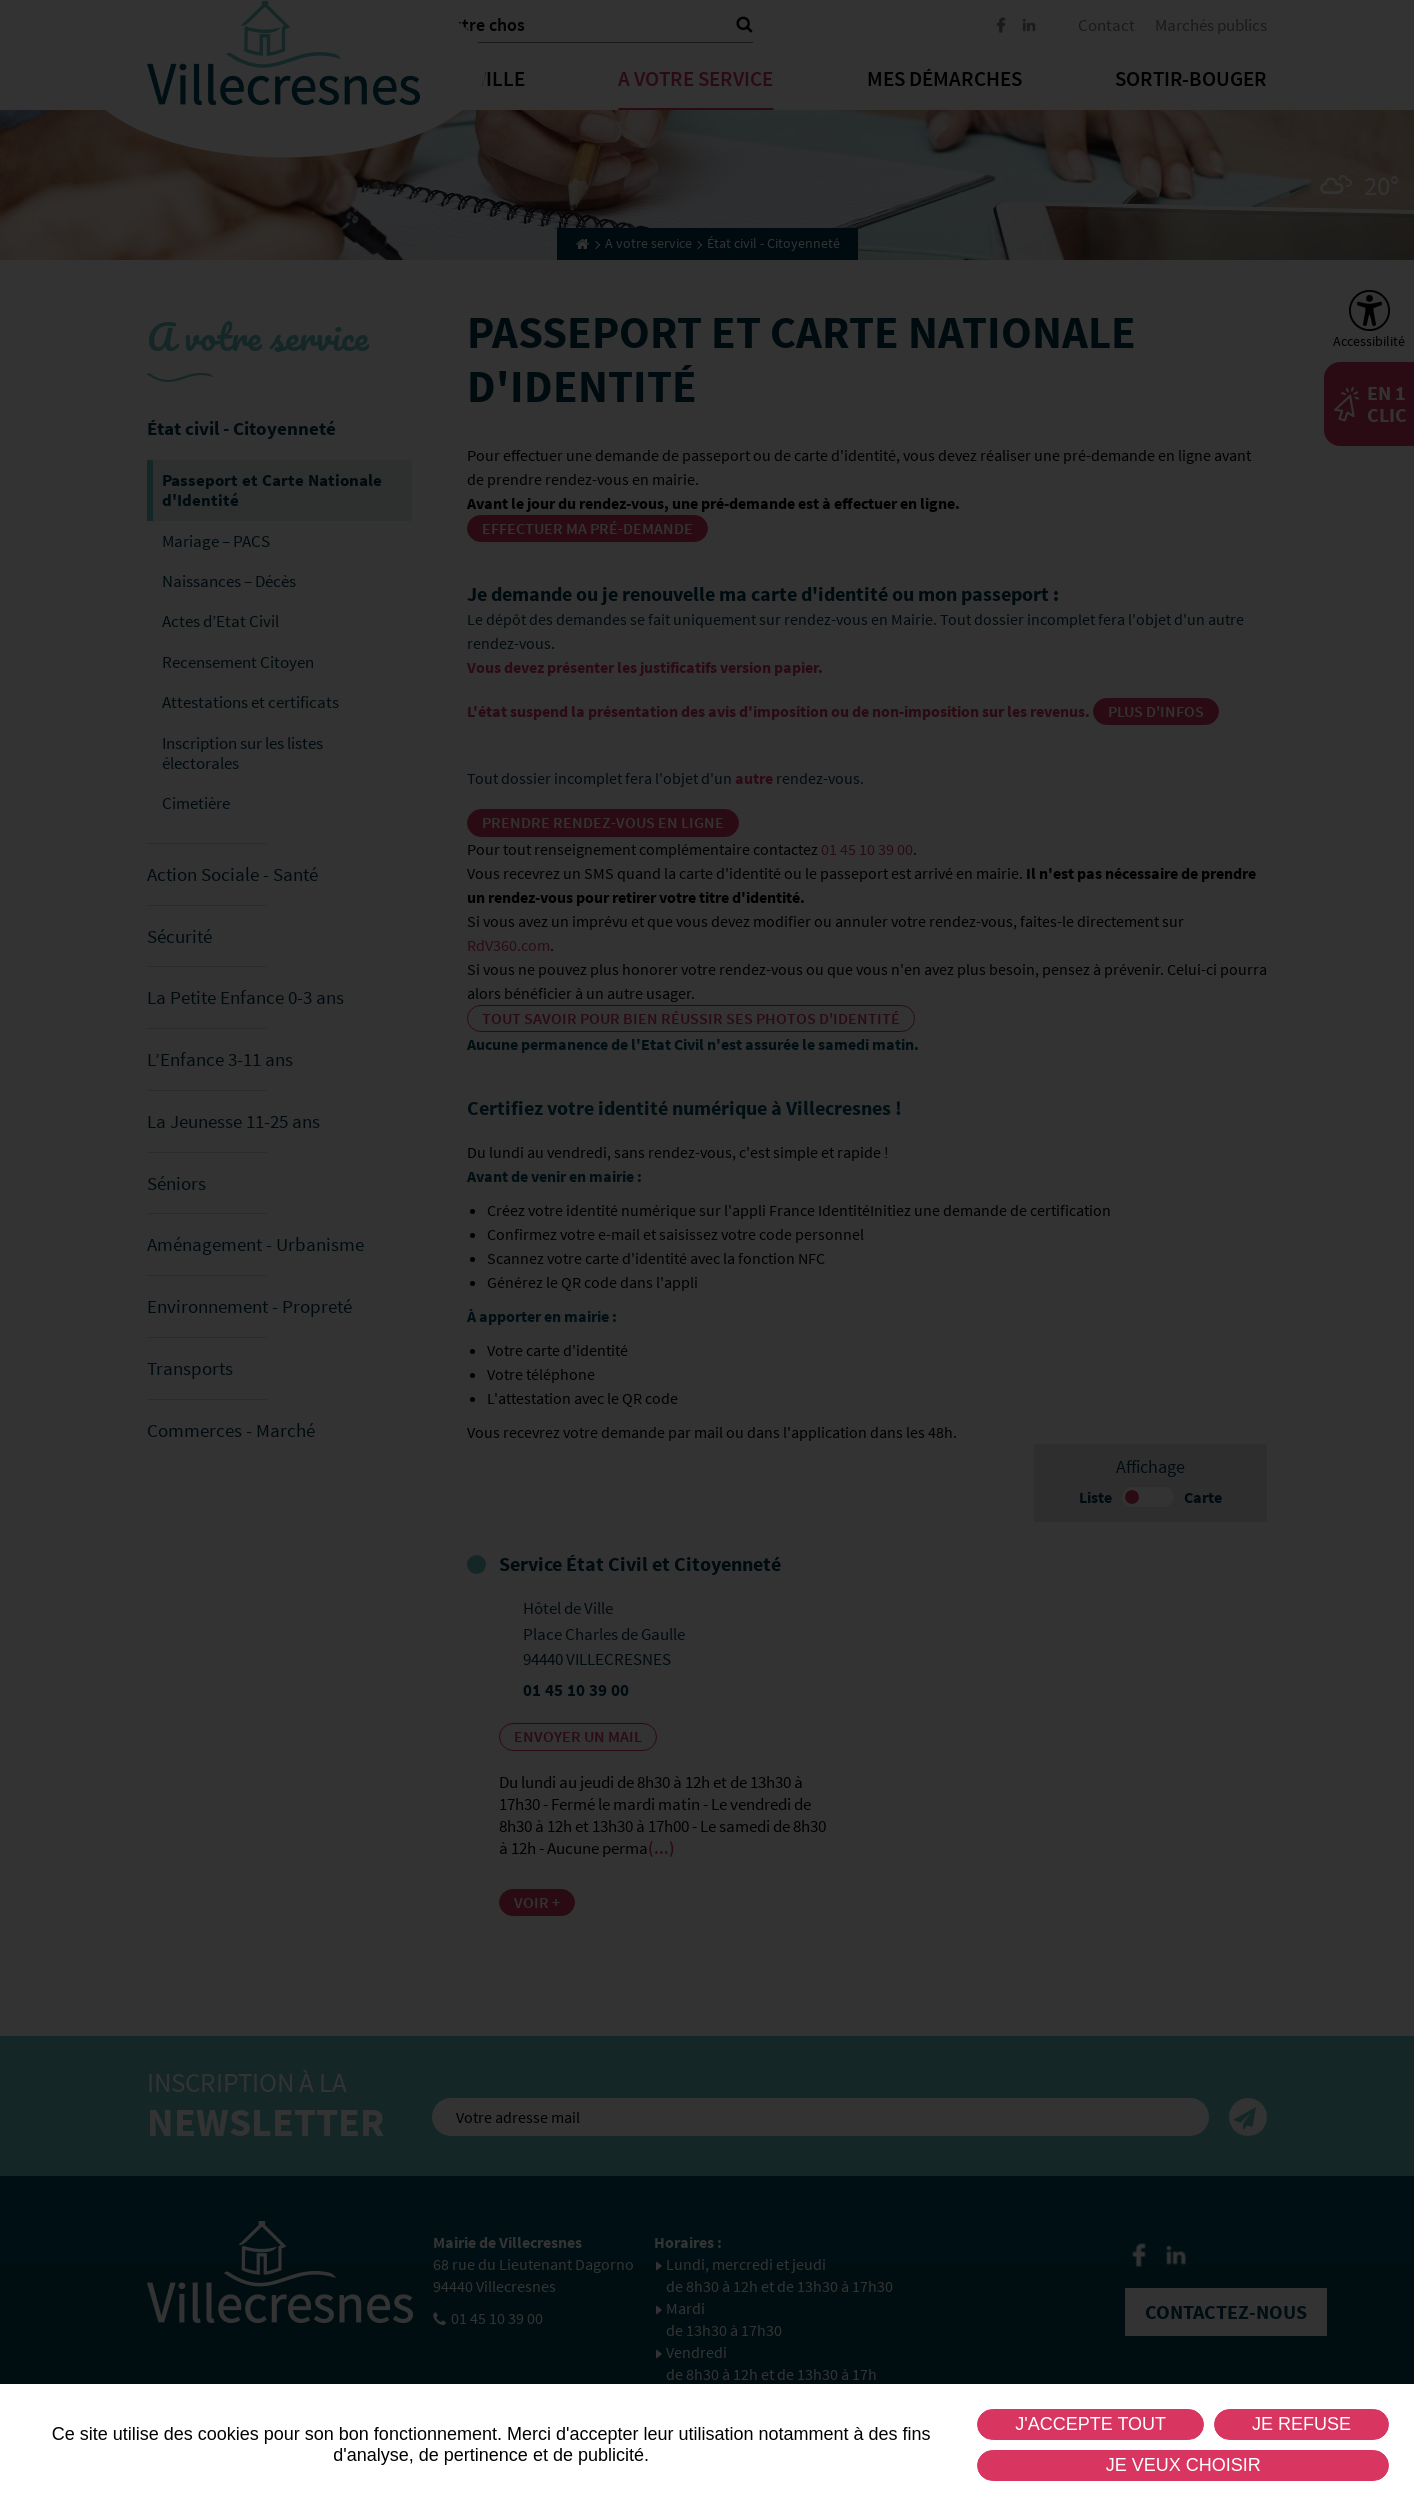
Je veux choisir (1183, 2465)
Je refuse (1301, 2424)
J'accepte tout (1090, 2424)
